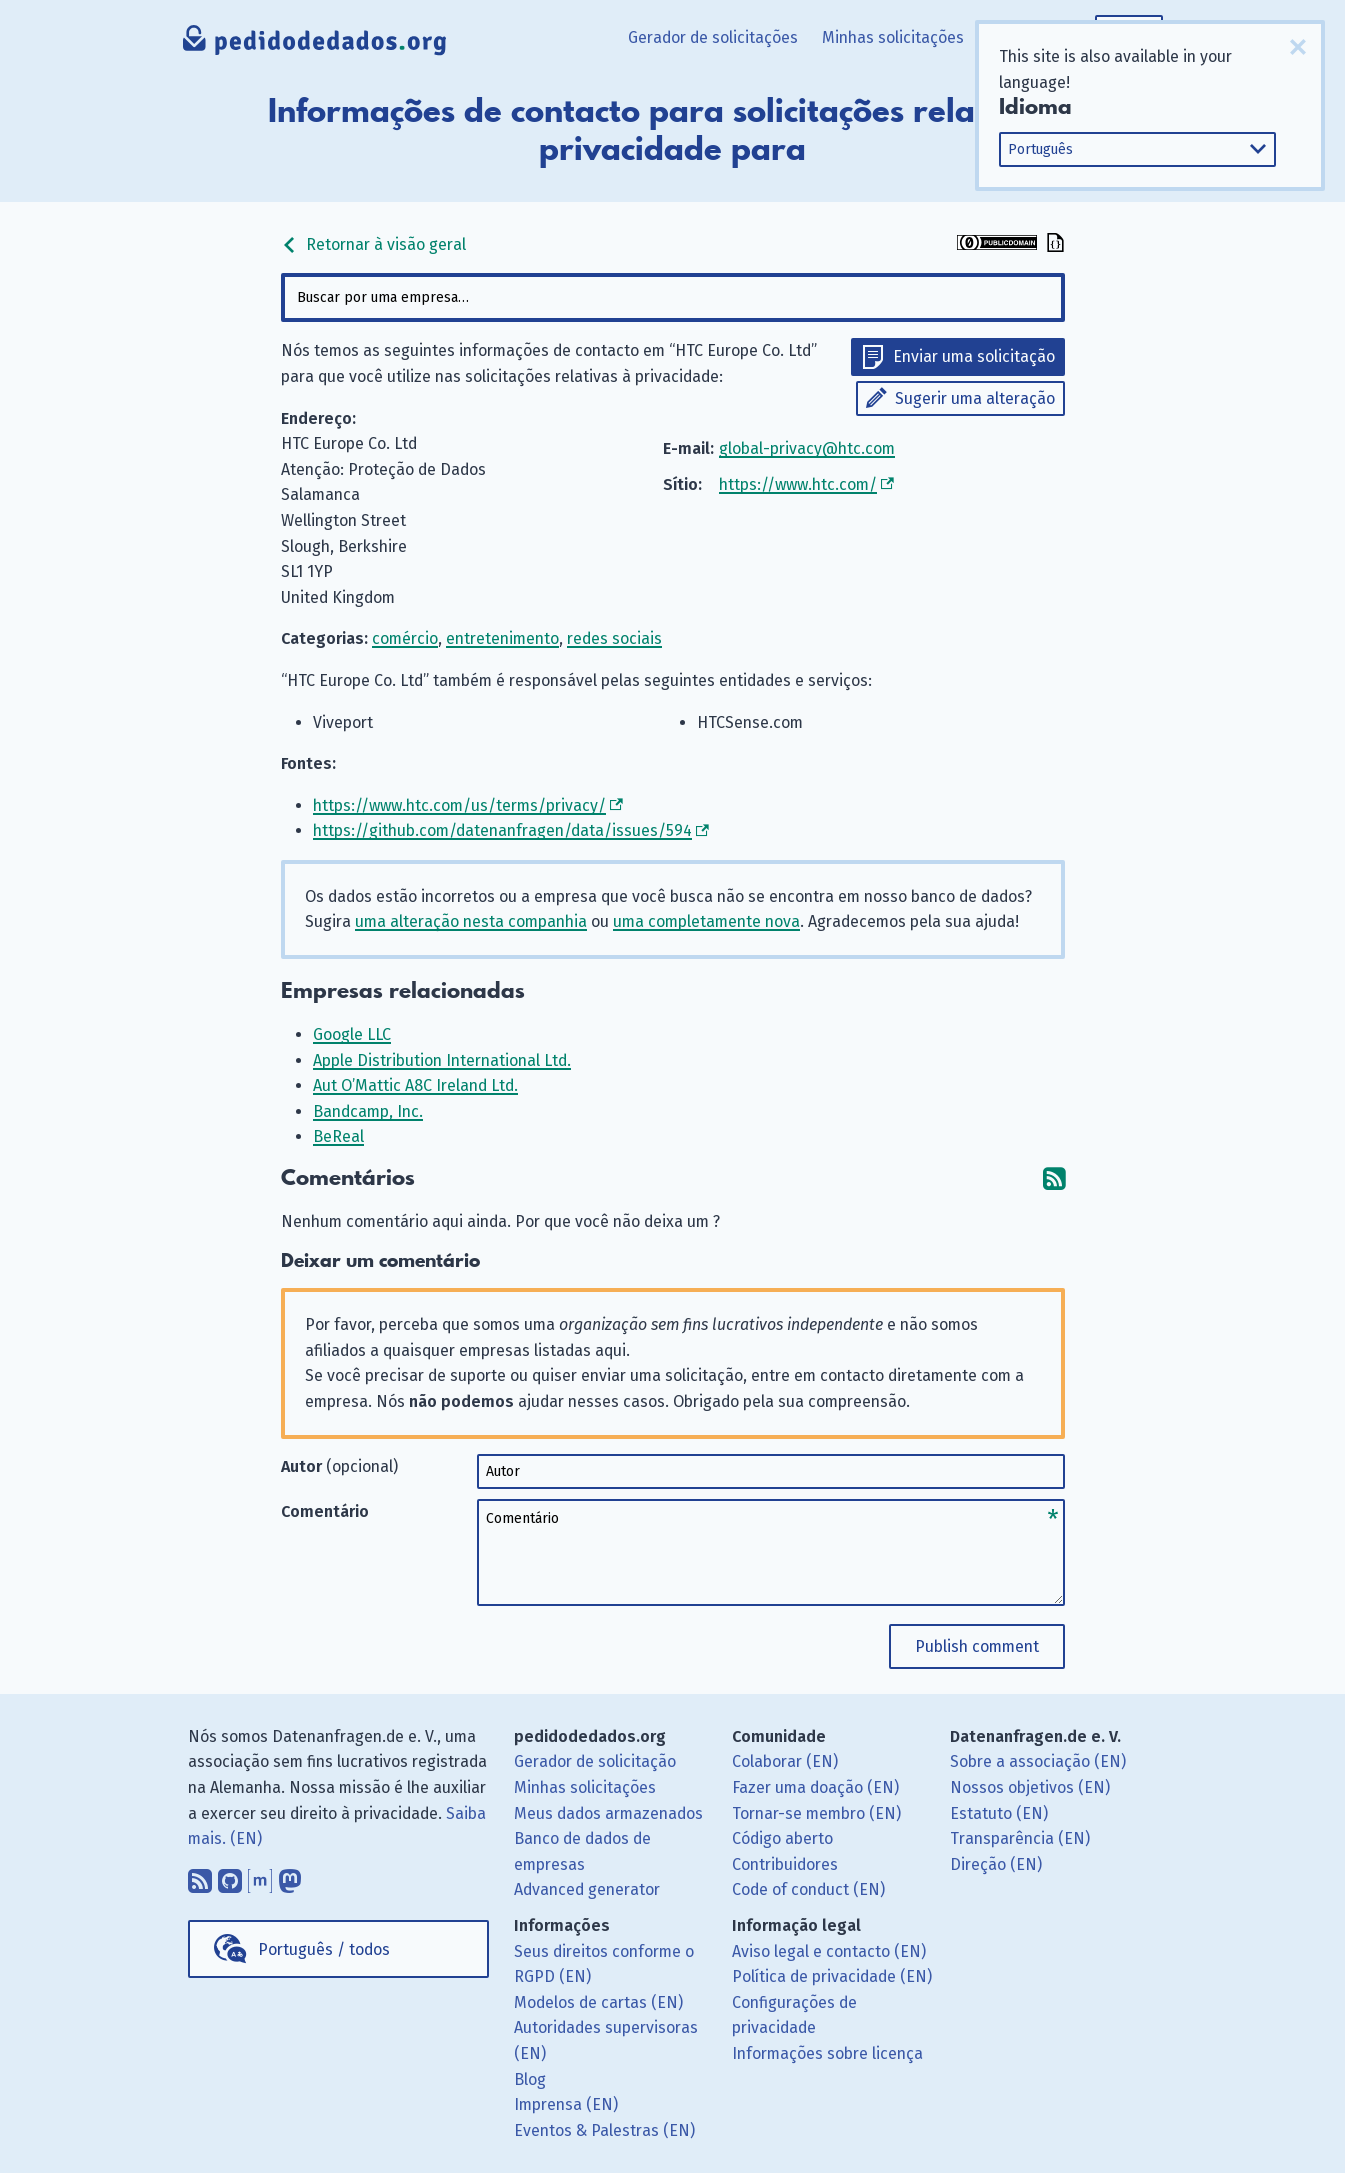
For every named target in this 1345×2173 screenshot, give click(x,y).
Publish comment (977, 1646)
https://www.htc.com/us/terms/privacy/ (459, 805)
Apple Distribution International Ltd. (442, 1060)
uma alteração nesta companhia (471, 921)
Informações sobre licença (827, 2053)
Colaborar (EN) (785, 1761)
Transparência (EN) (1020, 1838)
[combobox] (673, 297)
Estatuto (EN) (999, 1813)
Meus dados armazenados (608, 1813)
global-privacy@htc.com (807, 448)
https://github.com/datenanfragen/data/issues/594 (502, 830)
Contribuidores (785, 1864)
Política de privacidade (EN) (832, 1976)
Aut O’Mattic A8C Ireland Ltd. (415, 1085)
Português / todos (324, 1949)
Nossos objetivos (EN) (1030, 1787)
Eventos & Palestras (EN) (604, 2130)
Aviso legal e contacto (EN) (829, 1951)
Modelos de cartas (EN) (598, 2002)
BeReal (338, 1136)
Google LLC (352, 1034)
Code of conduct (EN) (808, 1889)
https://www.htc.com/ (798, 484)
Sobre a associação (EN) (1038, 1761)
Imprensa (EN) (566, 2104)
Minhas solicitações (893, 37)
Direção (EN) (996, 1864)
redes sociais (614, 638)
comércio (405, 638)
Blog (530, 2079)
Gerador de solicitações (713, 37)
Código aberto (782, 1838)
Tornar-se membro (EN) (816, 1813)
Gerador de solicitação (595, 1761)
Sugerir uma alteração (975, 398)
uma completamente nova (706, 921)
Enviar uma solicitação (974, 356)
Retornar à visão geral (373, 244)
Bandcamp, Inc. (368, 1111)
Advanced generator (587, 1889)
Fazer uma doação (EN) (815, 1787)
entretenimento (502, 638)
